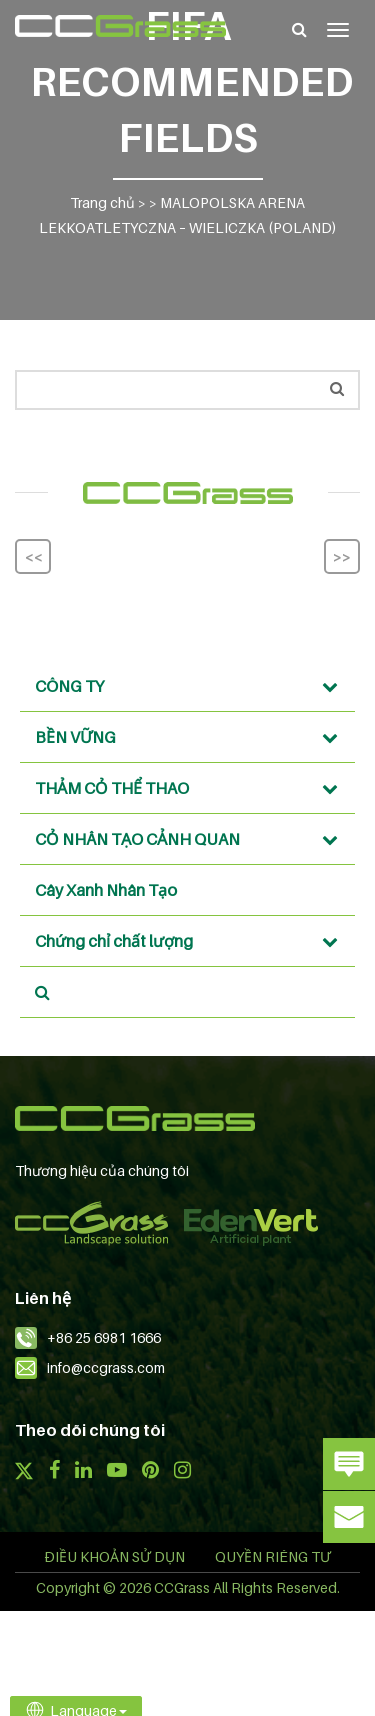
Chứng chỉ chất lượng (192, 941)
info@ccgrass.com (106, 1367)
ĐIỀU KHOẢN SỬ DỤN (114, 1556)
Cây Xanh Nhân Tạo (106, 890)
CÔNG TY (192, 686)
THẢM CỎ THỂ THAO (192, 788)
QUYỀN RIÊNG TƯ (273, 1556)
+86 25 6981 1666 (104, 1337)
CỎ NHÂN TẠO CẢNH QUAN (192, 839)
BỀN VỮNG (192, 737)
